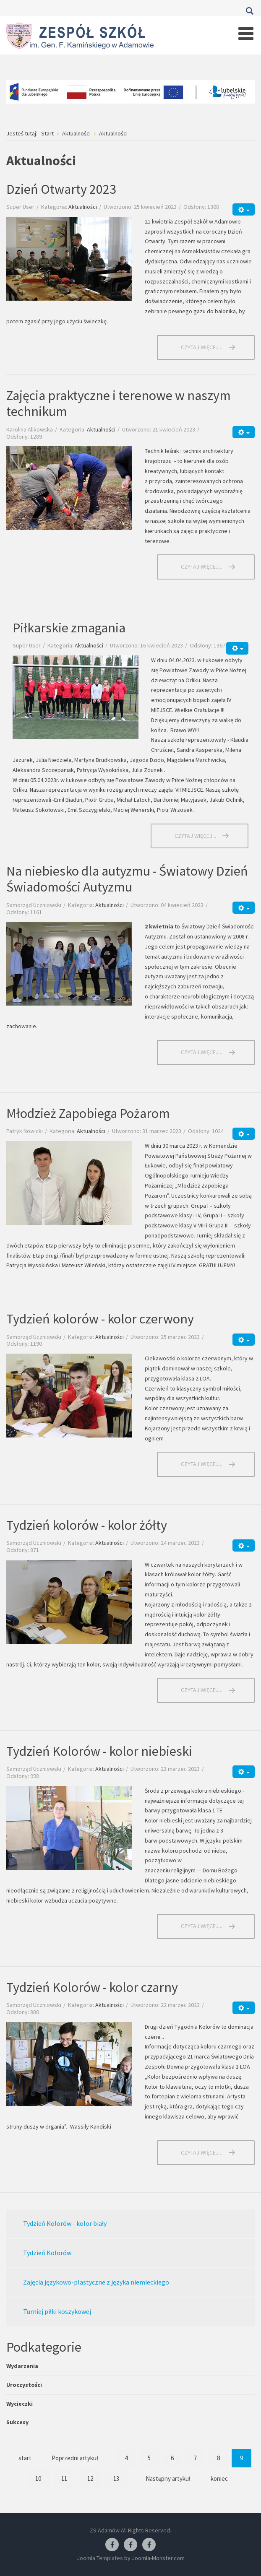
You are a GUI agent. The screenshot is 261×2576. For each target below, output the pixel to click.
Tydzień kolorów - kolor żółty (86, 1525)
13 (116, 2478)
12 (90, 2478)
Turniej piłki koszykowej (57, 2311)
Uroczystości (24, 2385)
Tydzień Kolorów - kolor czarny (92, 1987)
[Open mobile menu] (246, 33)
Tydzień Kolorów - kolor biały (65, 2223)
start (24, 2458)
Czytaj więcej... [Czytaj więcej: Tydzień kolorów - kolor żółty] (201, 1690)
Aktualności (82, 207)
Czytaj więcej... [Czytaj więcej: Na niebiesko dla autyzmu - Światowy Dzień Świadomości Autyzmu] (201, 1052)
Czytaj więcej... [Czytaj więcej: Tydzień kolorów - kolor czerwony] (201, 1464)
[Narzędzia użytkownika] (243, 209)
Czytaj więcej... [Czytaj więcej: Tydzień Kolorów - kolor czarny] (201, 2152)
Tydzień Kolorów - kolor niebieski (99, 1751)
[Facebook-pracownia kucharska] (149, 2545)
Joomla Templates (100, 2558)
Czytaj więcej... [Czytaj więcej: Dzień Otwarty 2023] (201, 347)
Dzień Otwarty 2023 (61, 189)
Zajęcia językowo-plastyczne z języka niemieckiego (96, 2282)
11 (64, 2478)
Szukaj (249, 11)
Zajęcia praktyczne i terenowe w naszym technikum (118, 403)
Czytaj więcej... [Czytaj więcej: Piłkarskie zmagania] (195, 836)
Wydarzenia (22, 2366)
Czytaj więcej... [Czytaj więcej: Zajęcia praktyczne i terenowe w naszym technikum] (201, 566)
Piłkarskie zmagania (69, 627)
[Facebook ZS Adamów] (112, 2545)
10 (38, 2478)
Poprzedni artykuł (75, 2458)
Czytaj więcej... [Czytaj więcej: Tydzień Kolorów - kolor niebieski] (201, 1926)
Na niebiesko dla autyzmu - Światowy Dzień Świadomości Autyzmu (127, 879)
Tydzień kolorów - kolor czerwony (100, 1318)
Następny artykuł (168, 2478)
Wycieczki (19, 2403)
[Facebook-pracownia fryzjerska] (130, 2545)
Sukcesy (17, 2422)
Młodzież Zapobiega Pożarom (88, 1113)
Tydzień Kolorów (47, 2252)
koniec (219, 2478)
